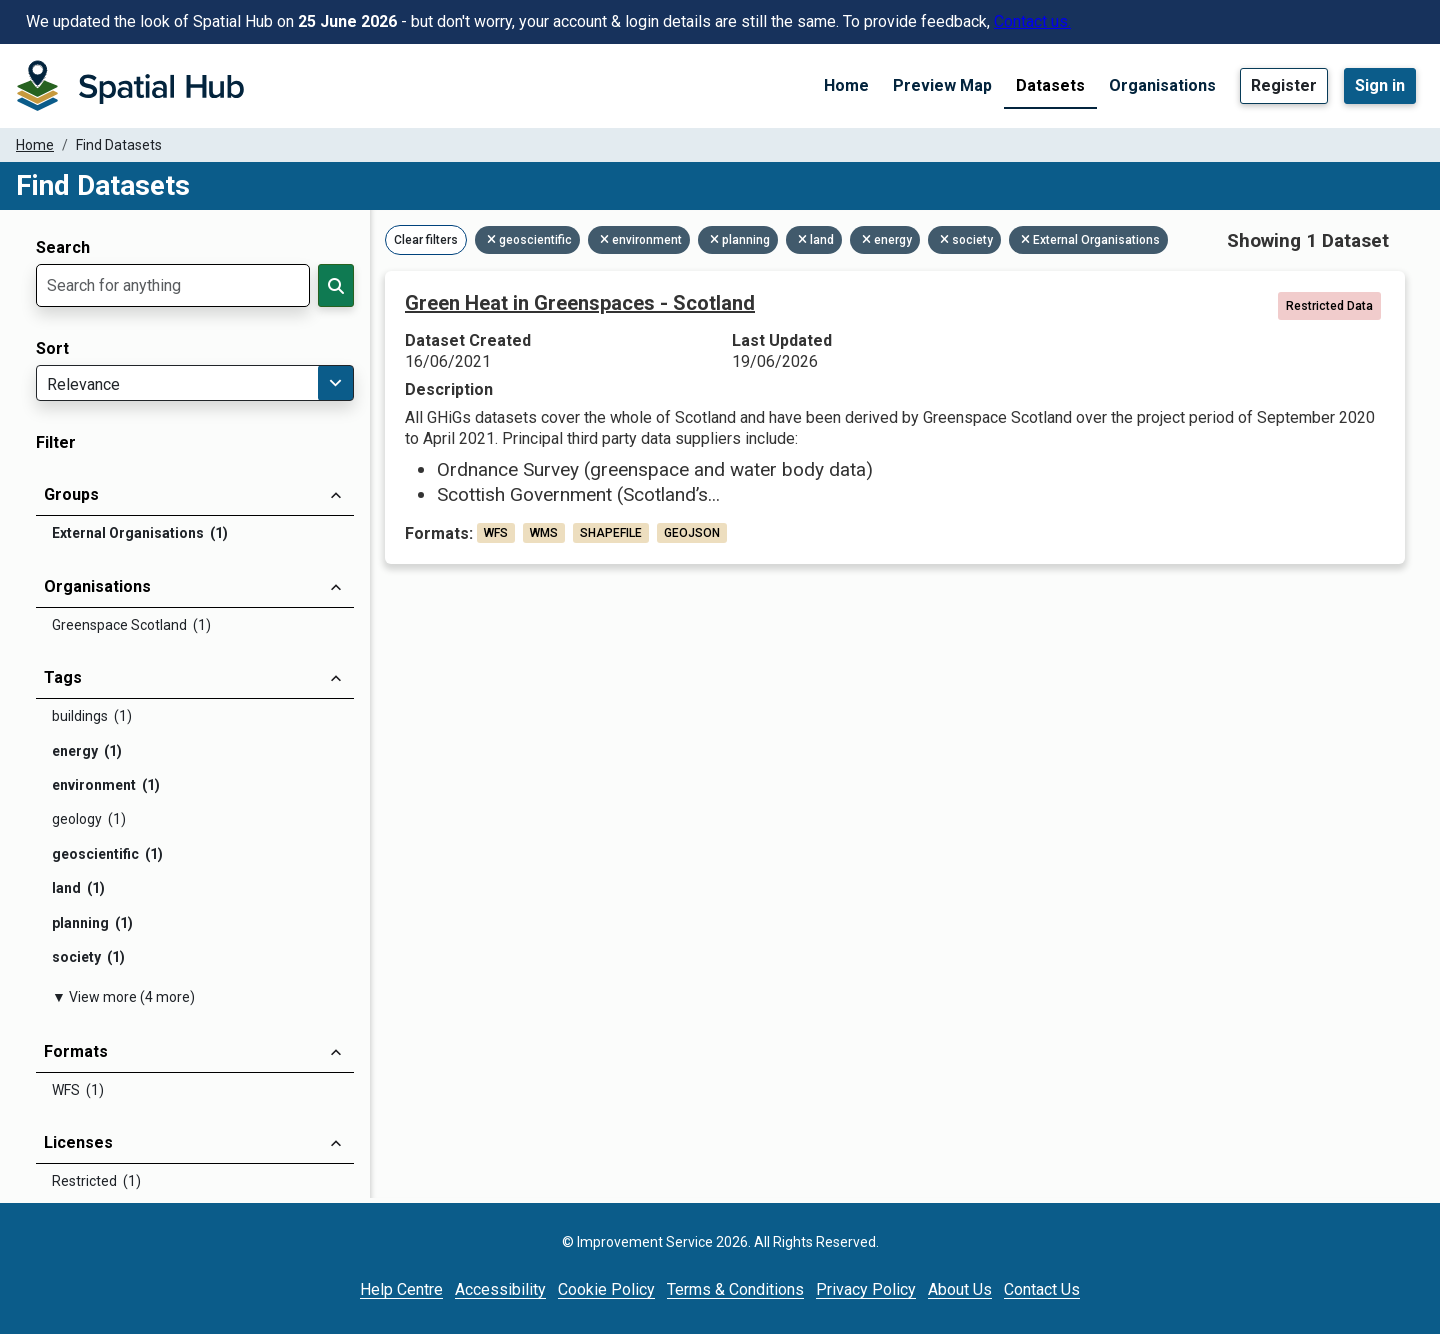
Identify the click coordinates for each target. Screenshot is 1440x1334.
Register (1284, 85)
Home (846, 85)
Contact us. (1032, 21)
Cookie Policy (606, 1289)
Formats (76, 1051)
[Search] (336, 285)
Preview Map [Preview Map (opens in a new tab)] (942, 85)
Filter (56, 443)
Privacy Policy (866, 1289)
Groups (71, 494)
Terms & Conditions (735, 1289)
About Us (960, 1289)
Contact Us (1042, 1289)
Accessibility (500, 1289)
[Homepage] (130, 86)
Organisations (1162, 85)
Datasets (1050, 85)
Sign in (1380, 85)
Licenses (78, 1142)
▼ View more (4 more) (123, 997)
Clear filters (426, 240)
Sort (52, 349)
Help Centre (401, 1289)
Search (63, 248)
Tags (63, 677)
